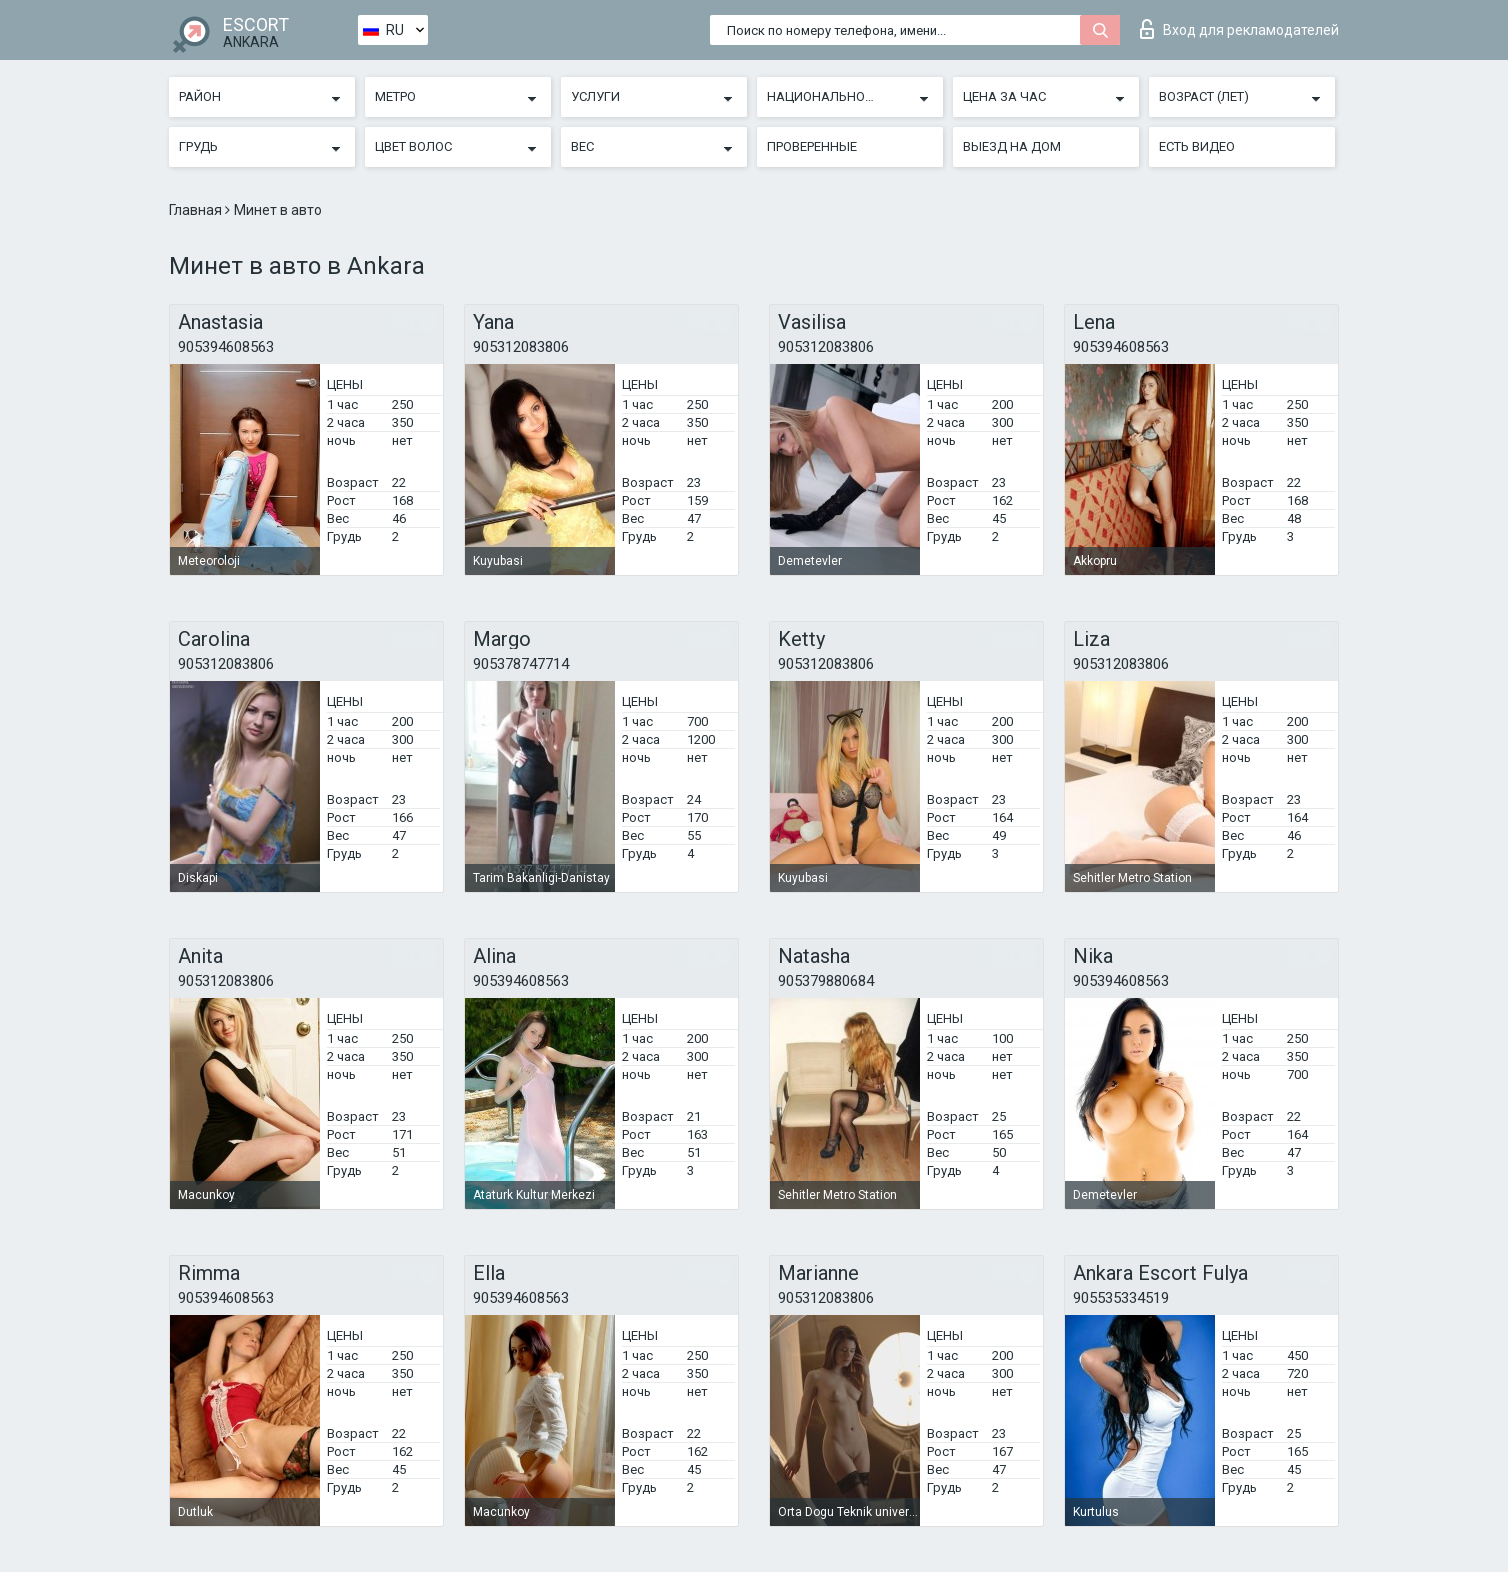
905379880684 (826, 981)
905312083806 (521, 347)
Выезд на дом (1012, 146)
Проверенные (812, 146)
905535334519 (1121, 1298)
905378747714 (521, 664)
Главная (197, 210)
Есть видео (1197, 146)
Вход (1239, 29)
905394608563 (226, 347)
